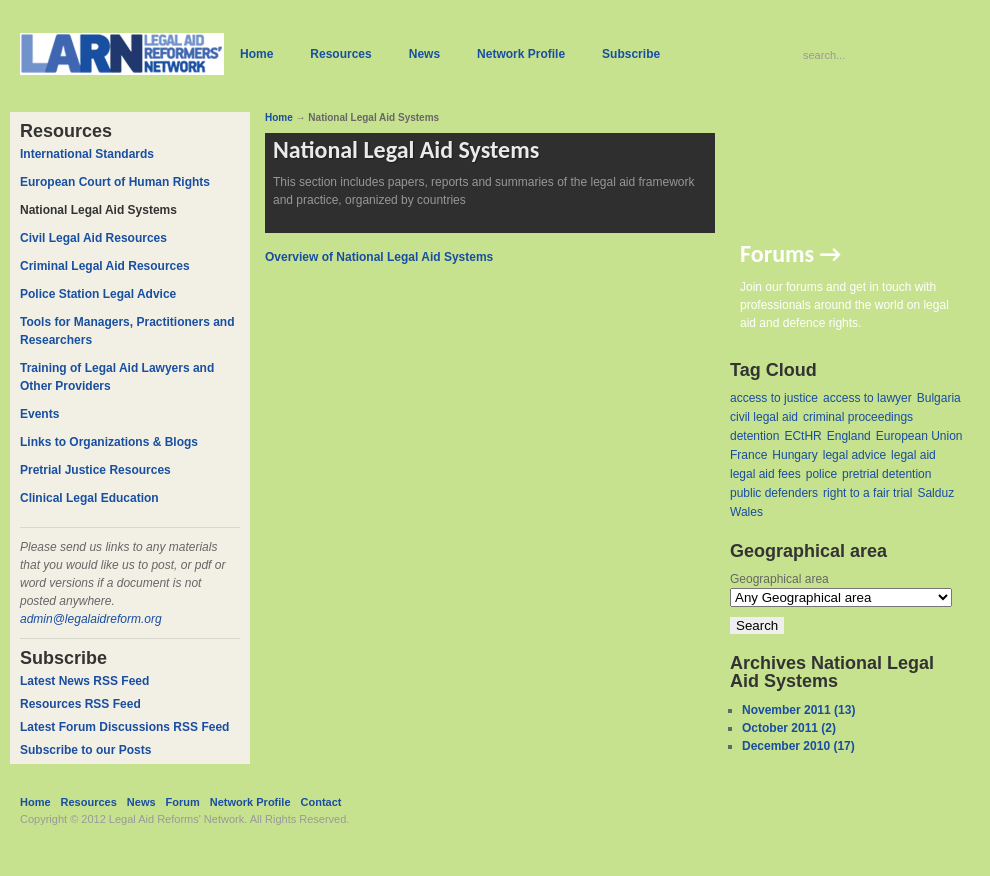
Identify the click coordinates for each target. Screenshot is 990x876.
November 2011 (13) (798, 710)
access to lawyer (867, 398)
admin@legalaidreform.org (91, 619)
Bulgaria (939, 398)
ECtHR (802, 436)
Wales (746, 512)
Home (279, 117)
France (748, 455)
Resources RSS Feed (80, 704)
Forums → (790, 253)
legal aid (913, 455)
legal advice (854, 455)
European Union (919, 436)
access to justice (774, 398)
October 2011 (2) (789, 728)
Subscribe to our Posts (85, 750)
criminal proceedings (858, 417)
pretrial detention (886, 474)
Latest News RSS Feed (84, 681)
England (849, 436)
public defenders (774, 493)
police (821, 474)
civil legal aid (764, 417)
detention (754, 436)
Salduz (935, 493)
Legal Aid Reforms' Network (176, 819)
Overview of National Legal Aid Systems (379, 257)
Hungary (794, 455)
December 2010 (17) (798, 746)
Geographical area (779, 579)
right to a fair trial (867, 493)
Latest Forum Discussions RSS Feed (124, 727)
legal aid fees (765, 474)
